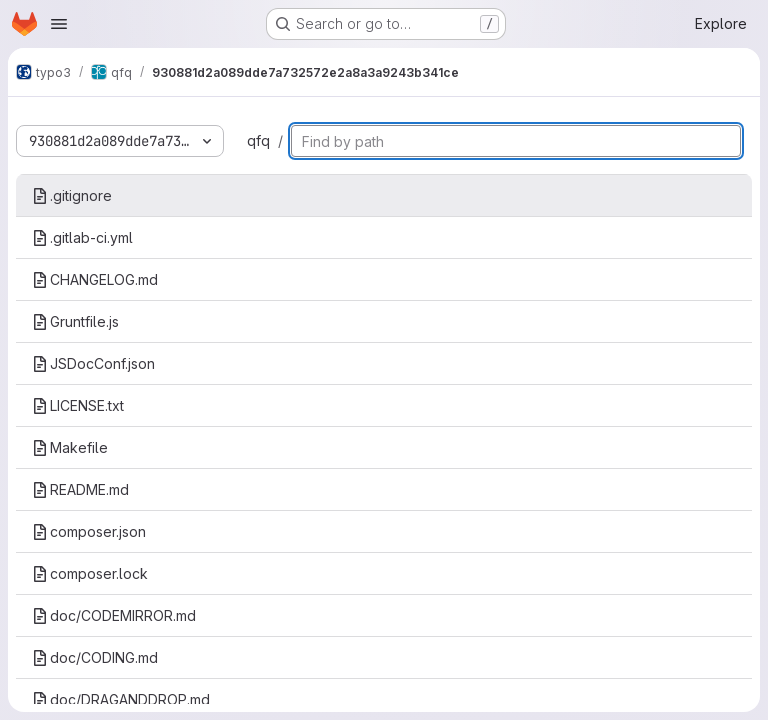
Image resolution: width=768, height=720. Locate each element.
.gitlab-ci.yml (82, 237)
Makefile (70, 447)
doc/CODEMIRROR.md (114, 615)
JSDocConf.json (93, 363)
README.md (80, 489)
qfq (258, 140)
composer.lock (90, 573)
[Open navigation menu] (59, 24)
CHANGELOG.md (95, 279)
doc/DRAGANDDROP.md (121, 699)
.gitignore (72, 195)
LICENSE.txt (78, 405)
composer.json (89, 531)
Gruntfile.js (75, 321)
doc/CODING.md (95, 657)
